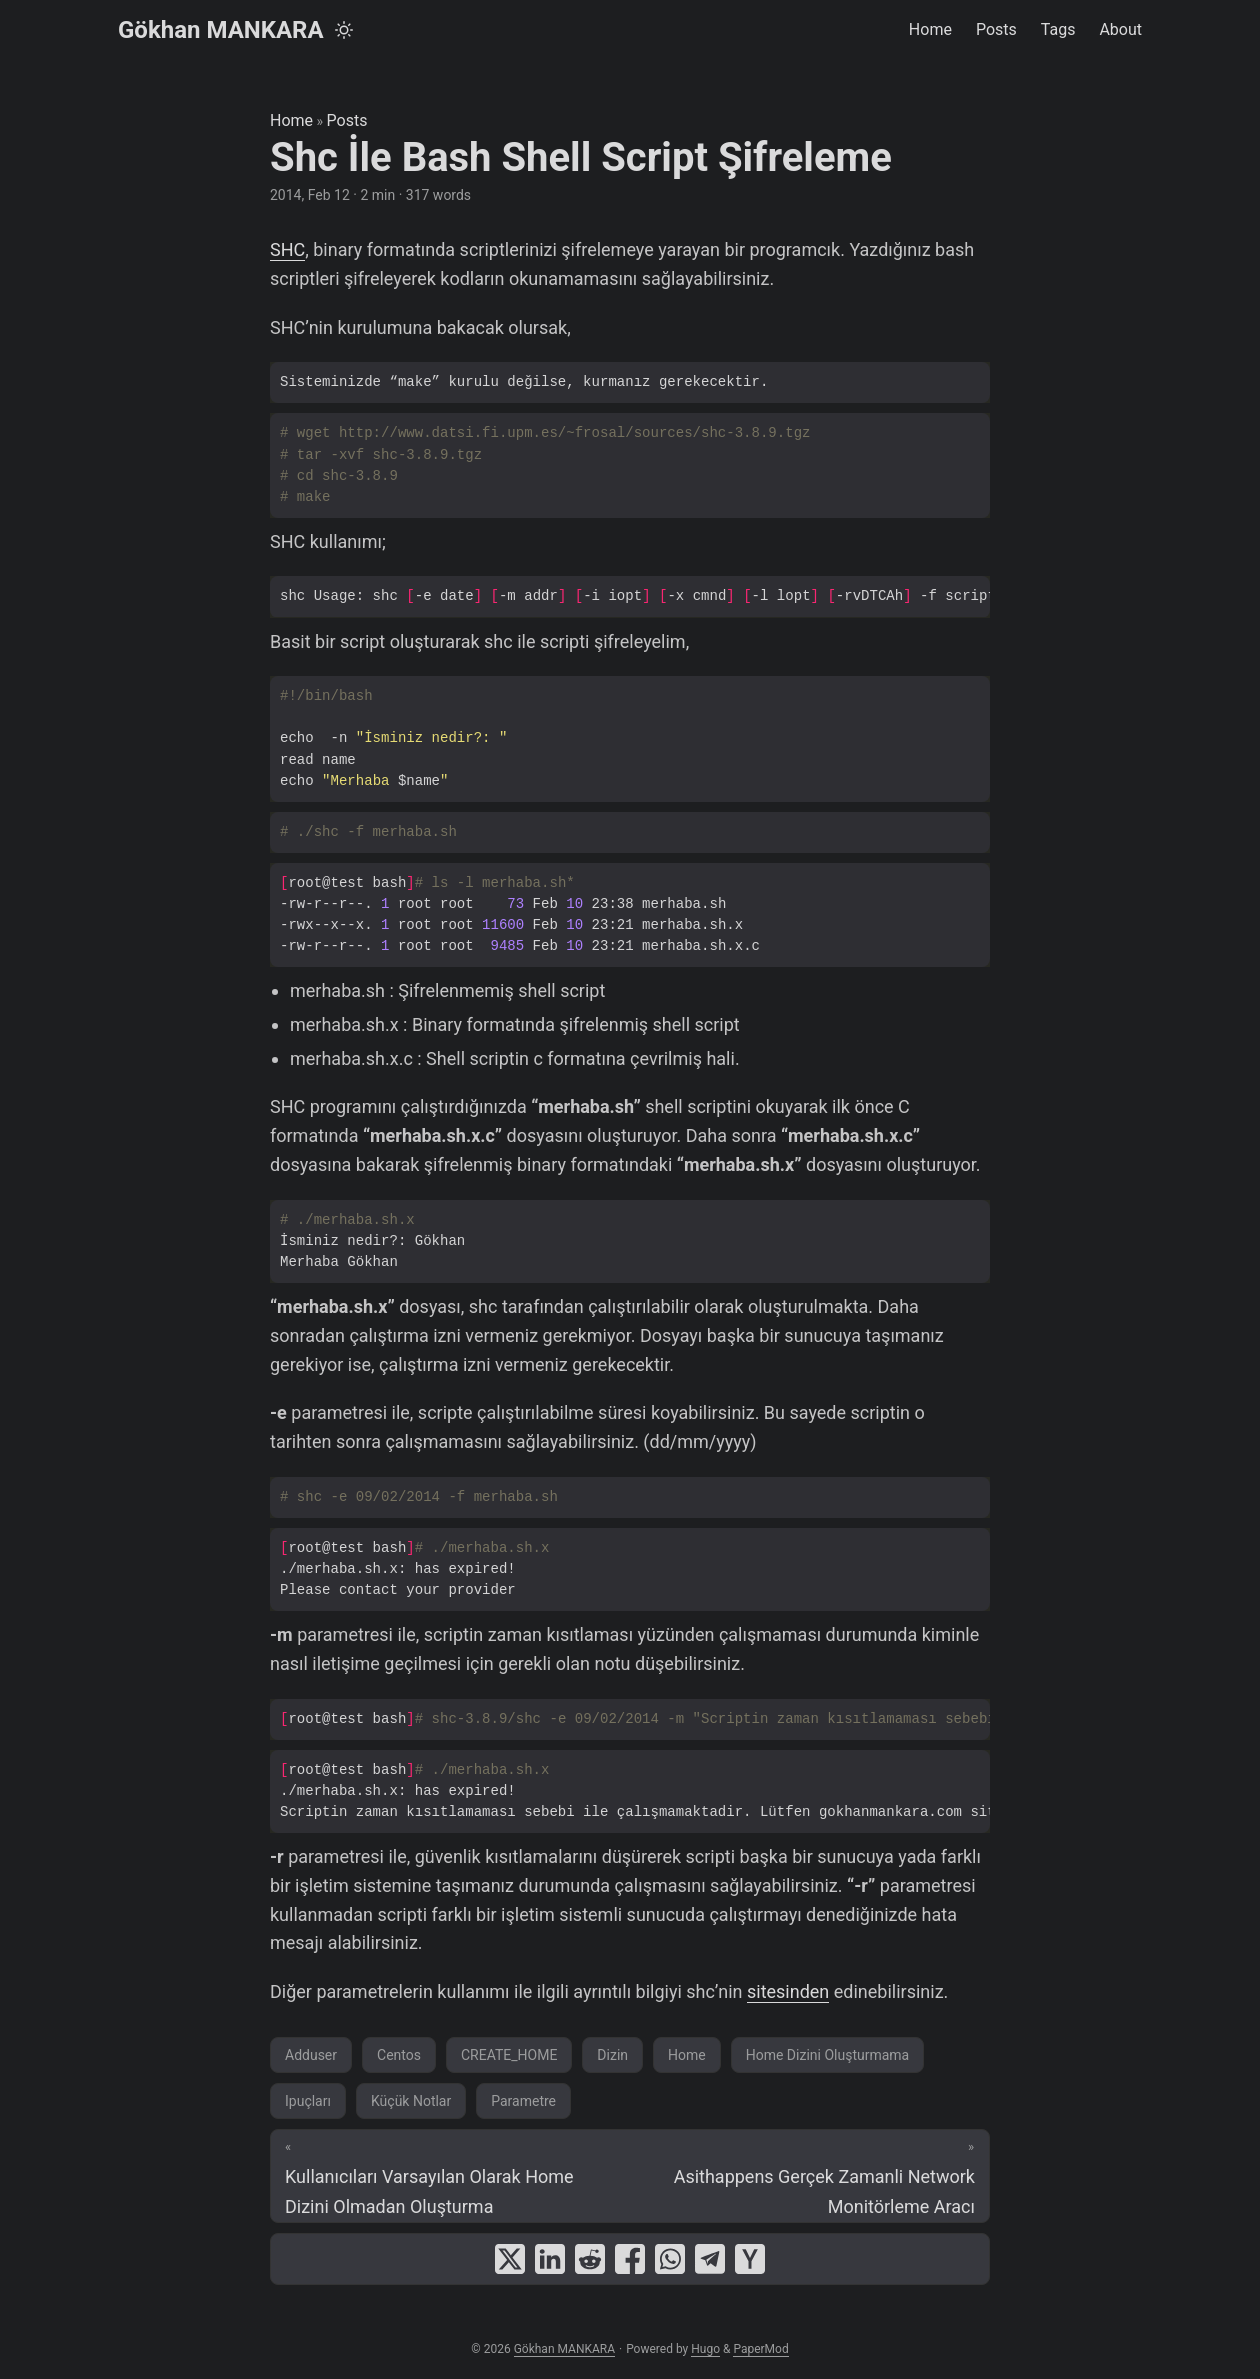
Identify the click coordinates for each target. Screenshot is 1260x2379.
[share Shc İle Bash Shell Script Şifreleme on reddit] (590, 2259)
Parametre (523, 2101)
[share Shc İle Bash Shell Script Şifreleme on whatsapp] (670, 2259)
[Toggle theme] (344, 30)
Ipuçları (308, 2101)
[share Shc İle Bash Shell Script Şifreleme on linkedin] (550, 2259)
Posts (347, 120)
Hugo (705, 2349)
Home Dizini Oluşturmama (828, 2055)
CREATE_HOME (509, 2055)
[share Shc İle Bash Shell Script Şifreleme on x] (510, 2259)
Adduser (311, 2055)
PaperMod (760, 2349)
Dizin (612, 2055)
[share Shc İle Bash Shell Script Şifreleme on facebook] (630, 2259)
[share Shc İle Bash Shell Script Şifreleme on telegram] (710, 2259)
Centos (399, 2055)
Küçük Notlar (411, 2101)
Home (291, 120)
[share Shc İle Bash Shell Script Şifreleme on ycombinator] (750, 2259)
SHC (287, 249)
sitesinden (788, 1991)
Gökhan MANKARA (221, 30)
